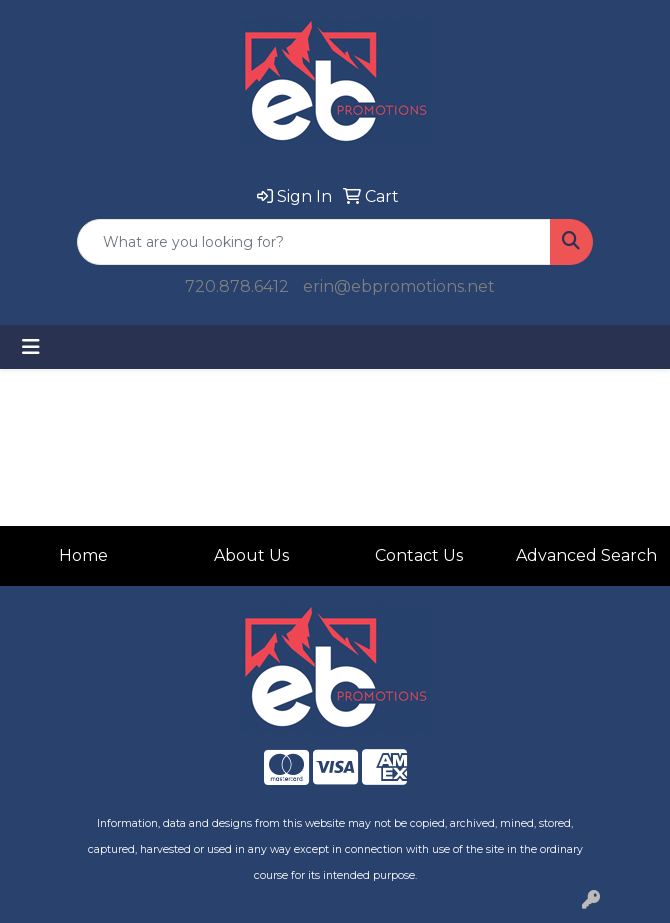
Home (83, 555)
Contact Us (419, 555)
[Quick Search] (314, 242)
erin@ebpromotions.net (399, 286)
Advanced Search (586, 555)
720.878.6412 (237, 286)
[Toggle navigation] (31, 347)
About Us (251, 555)
